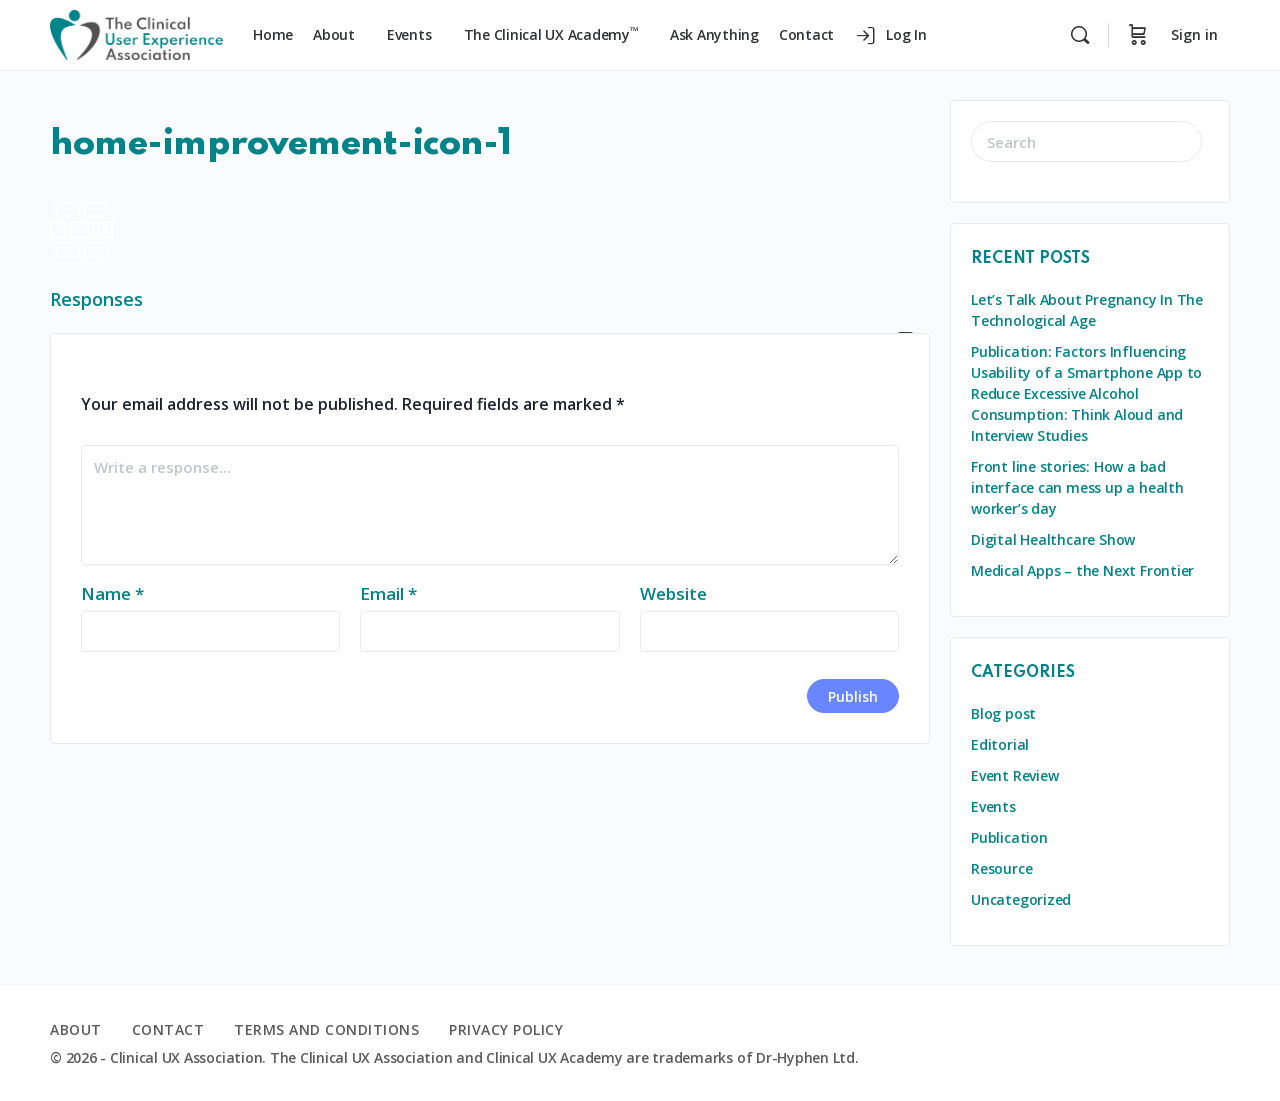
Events (993, 806)
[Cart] (1138, 35)
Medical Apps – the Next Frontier (1082, 570)
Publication (1009, 837)
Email (388, 593)
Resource (1001, 868)
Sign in (1194, 34)
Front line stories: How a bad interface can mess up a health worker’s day (1077, 487)
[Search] (1080, 35)
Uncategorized (1021, 899)
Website (673, 593)
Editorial (1000, 744)
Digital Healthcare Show (1053, 539)
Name (112, 593)
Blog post (1003, 713)
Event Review (1014, 775)
